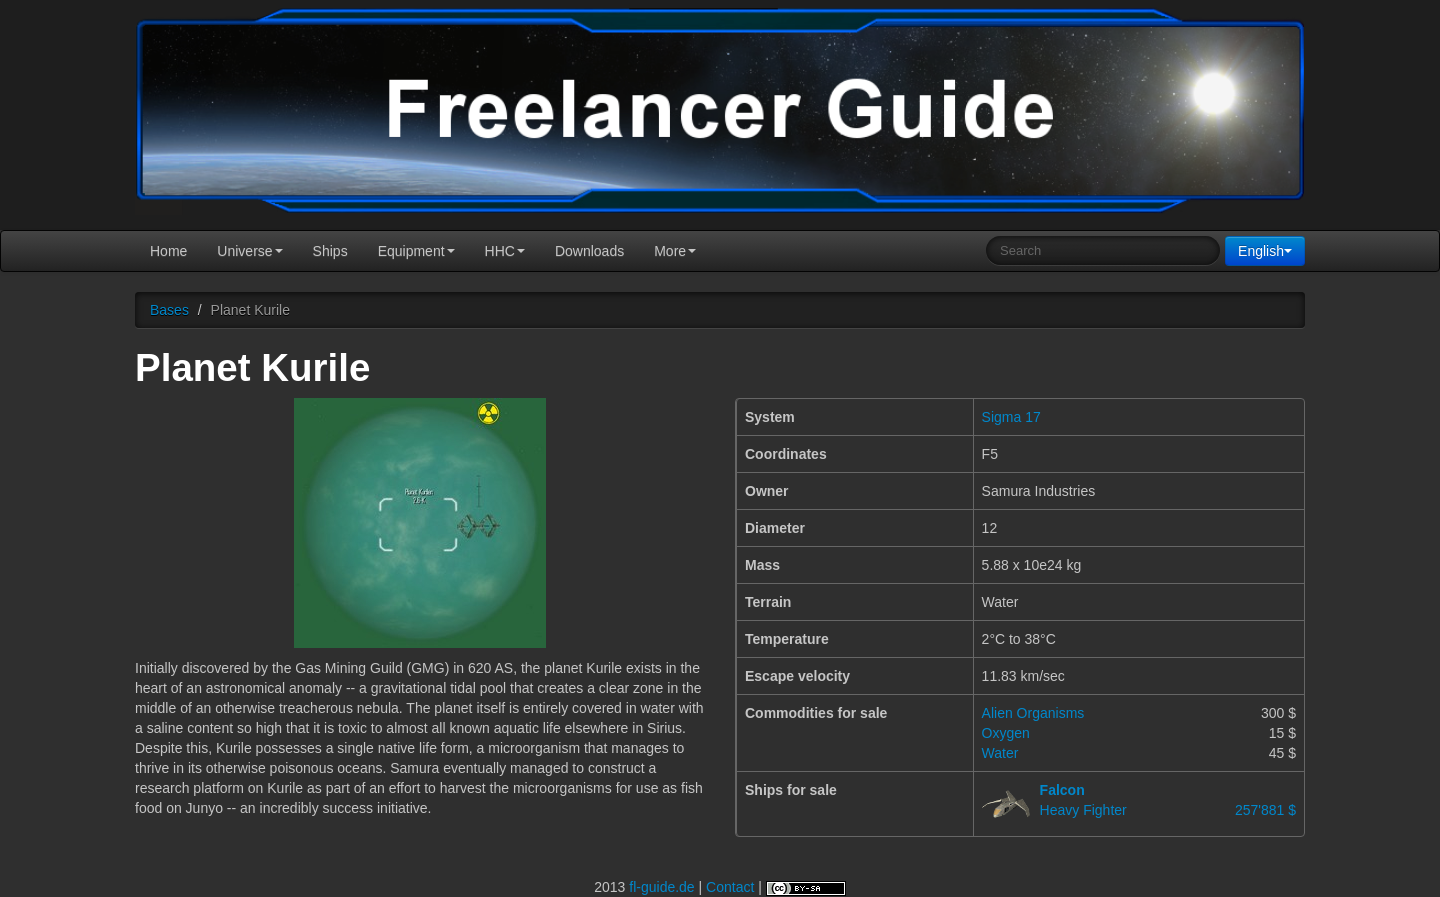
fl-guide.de (661, 887)
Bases (169, 310)
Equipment (416, 251)
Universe (249, 251)
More (675, 251)
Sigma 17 (1011, 417)
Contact (730, 887)
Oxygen (1006, 733)
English (1265, 251)
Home (168, 251)
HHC (505, 251)
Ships (330, 251)
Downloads (589, 251)
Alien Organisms (1033, 713)
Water (1000, 753)
